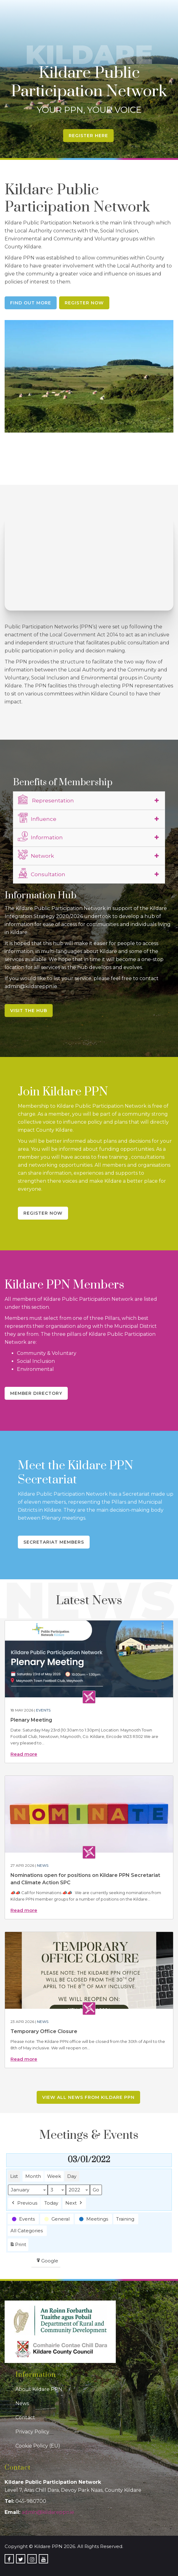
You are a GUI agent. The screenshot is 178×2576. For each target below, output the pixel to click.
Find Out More (30, 303)
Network (36, 855)
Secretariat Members (53, 1542)
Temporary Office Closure (43, 2031)
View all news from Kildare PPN (88, 2097)
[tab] (88, 800)
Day (71, 2176)
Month (33, 2176)
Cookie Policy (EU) (37, 2446)
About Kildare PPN (38, 2389)
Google (47, 2262)
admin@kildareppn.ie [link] (48, 2512)
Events (43, 1710)
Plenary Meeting (31, 1720)
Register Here (88, 135)
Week (54, 2176)
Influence (37, 818)
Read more (23, 1754)
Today (51, 2203)
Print (18, 2246)
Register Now (84, 303)
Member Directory (36, 1393)
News (42, 1865)
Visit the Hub (28, 1010)
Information (40, 836)
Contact (25, 2417)
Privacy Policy (32, 2432)
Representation (46, 800)
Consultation (41, 873)
